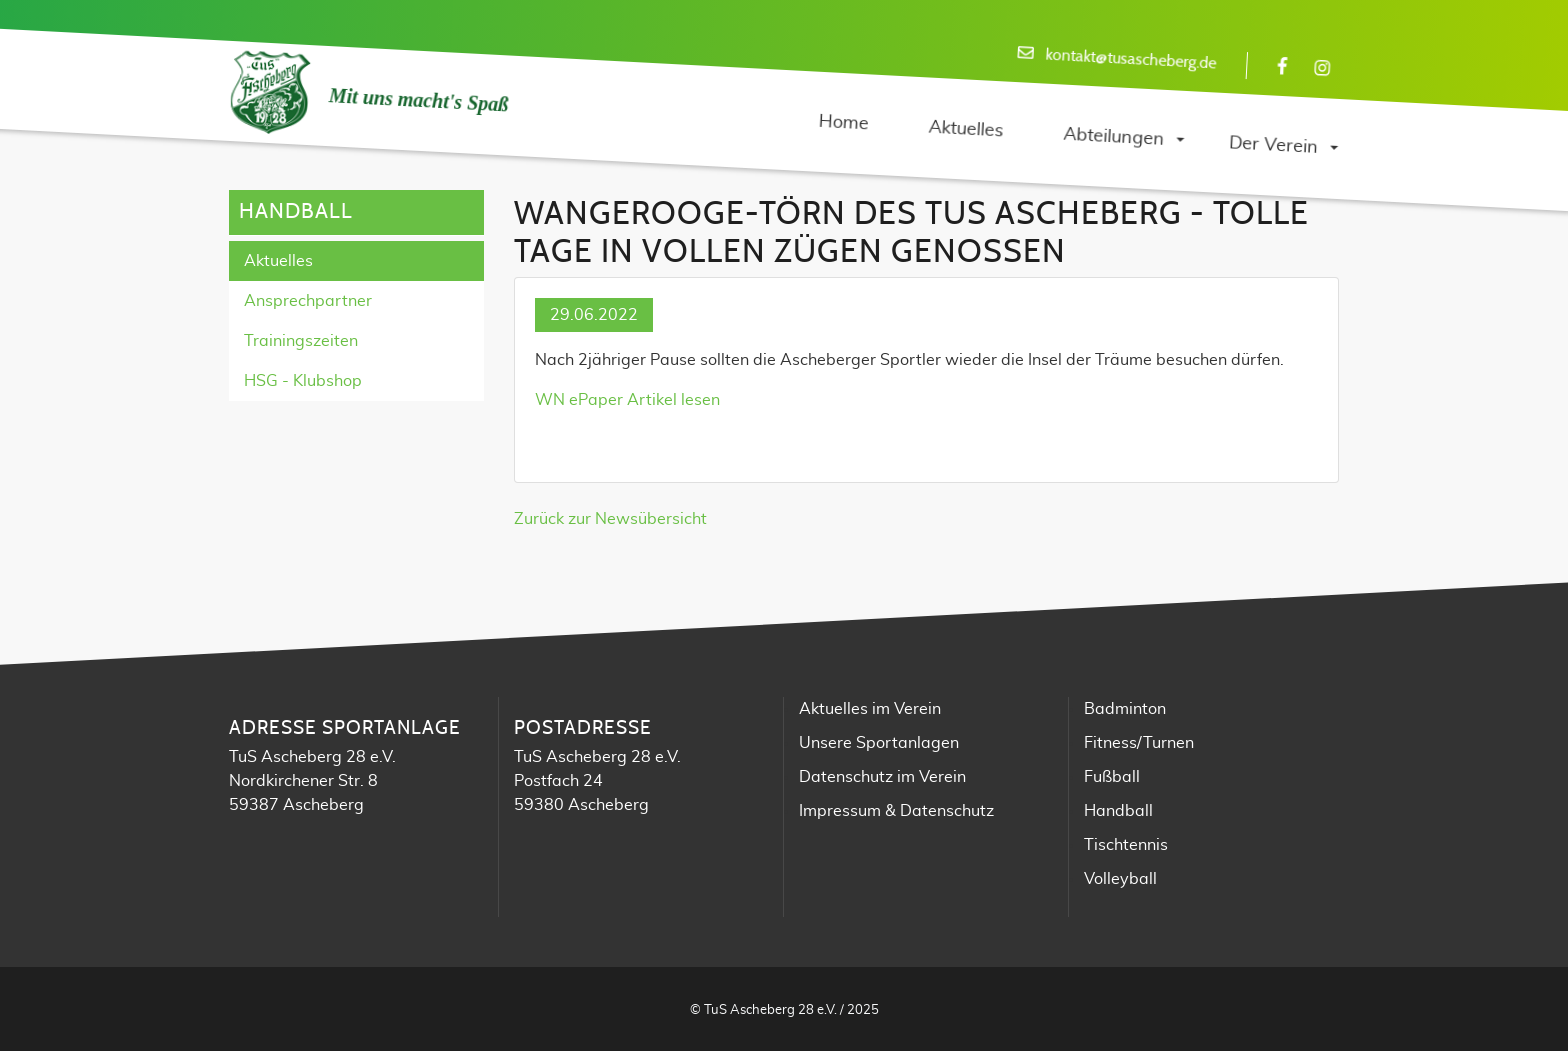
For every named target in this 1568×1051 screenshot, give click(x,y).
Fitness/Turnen (1139, 743)
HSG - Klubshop (303, 381)
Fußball (1112, 777)
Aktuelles (278, 261)
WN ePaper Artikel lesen (627, 400)
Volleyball (1120, 879)
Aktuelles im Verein (870, 709)
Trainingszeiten (301, 341)
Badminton (1125, 709)
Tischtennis (1126, 845)
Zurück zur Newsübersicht (610, 519)
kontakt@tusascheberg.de (1131, 59)
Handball (1118, 811)
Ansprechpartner (308, 301)
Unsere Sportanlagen (879, 743)
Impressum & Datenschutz (896, 811)
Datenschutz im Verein (882, 777)
